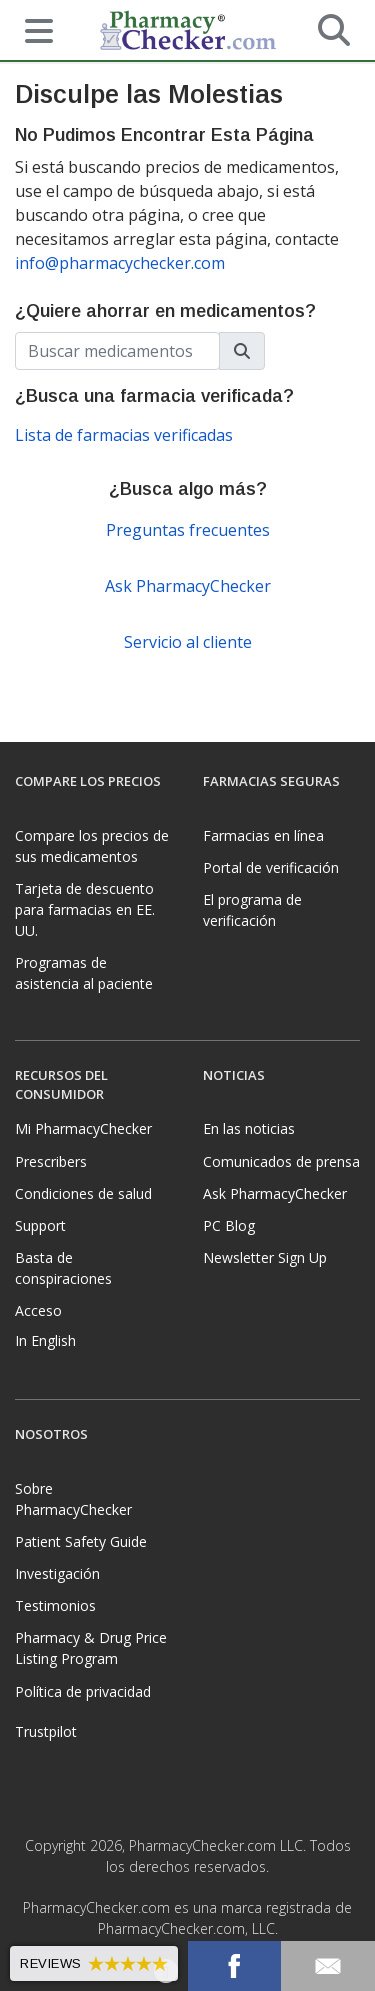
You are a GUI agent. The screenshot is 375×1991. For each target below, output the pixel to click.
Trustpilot (45, 1731)
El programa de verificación (252, 910)
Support (40, 1225)
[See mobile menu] (31, 29)
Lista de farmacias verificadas (124, 435)
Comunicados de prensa (281, 1161)
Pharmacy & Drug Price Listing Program (91, 1648)
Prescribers (51, 1161)
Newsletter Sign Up (265, 1257)
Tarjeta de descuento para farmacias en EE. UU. (85, 909)
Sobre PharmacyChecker (73, 1499)
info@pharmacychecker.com (120, 263)
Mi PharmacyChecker (83, 1128)
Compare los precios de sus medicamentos (92, 846)
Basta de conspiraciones (63, 1268)
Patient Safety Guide (81, 1541)
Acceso (38, 1310)
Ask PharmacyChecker (188, 586)
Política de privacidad (83, 1691)
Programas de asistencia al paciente (84, 973)
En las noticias (249, 1128)
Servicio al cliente (188, 642)
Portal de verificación (271, 867)
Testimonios (55, 1605)
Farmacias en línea (263, 835)
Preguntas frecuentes (188, 530)
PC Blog (229, 1225)
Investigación (57, 1573)
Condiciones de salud (83, 1193)
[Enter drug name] (117, 351)
